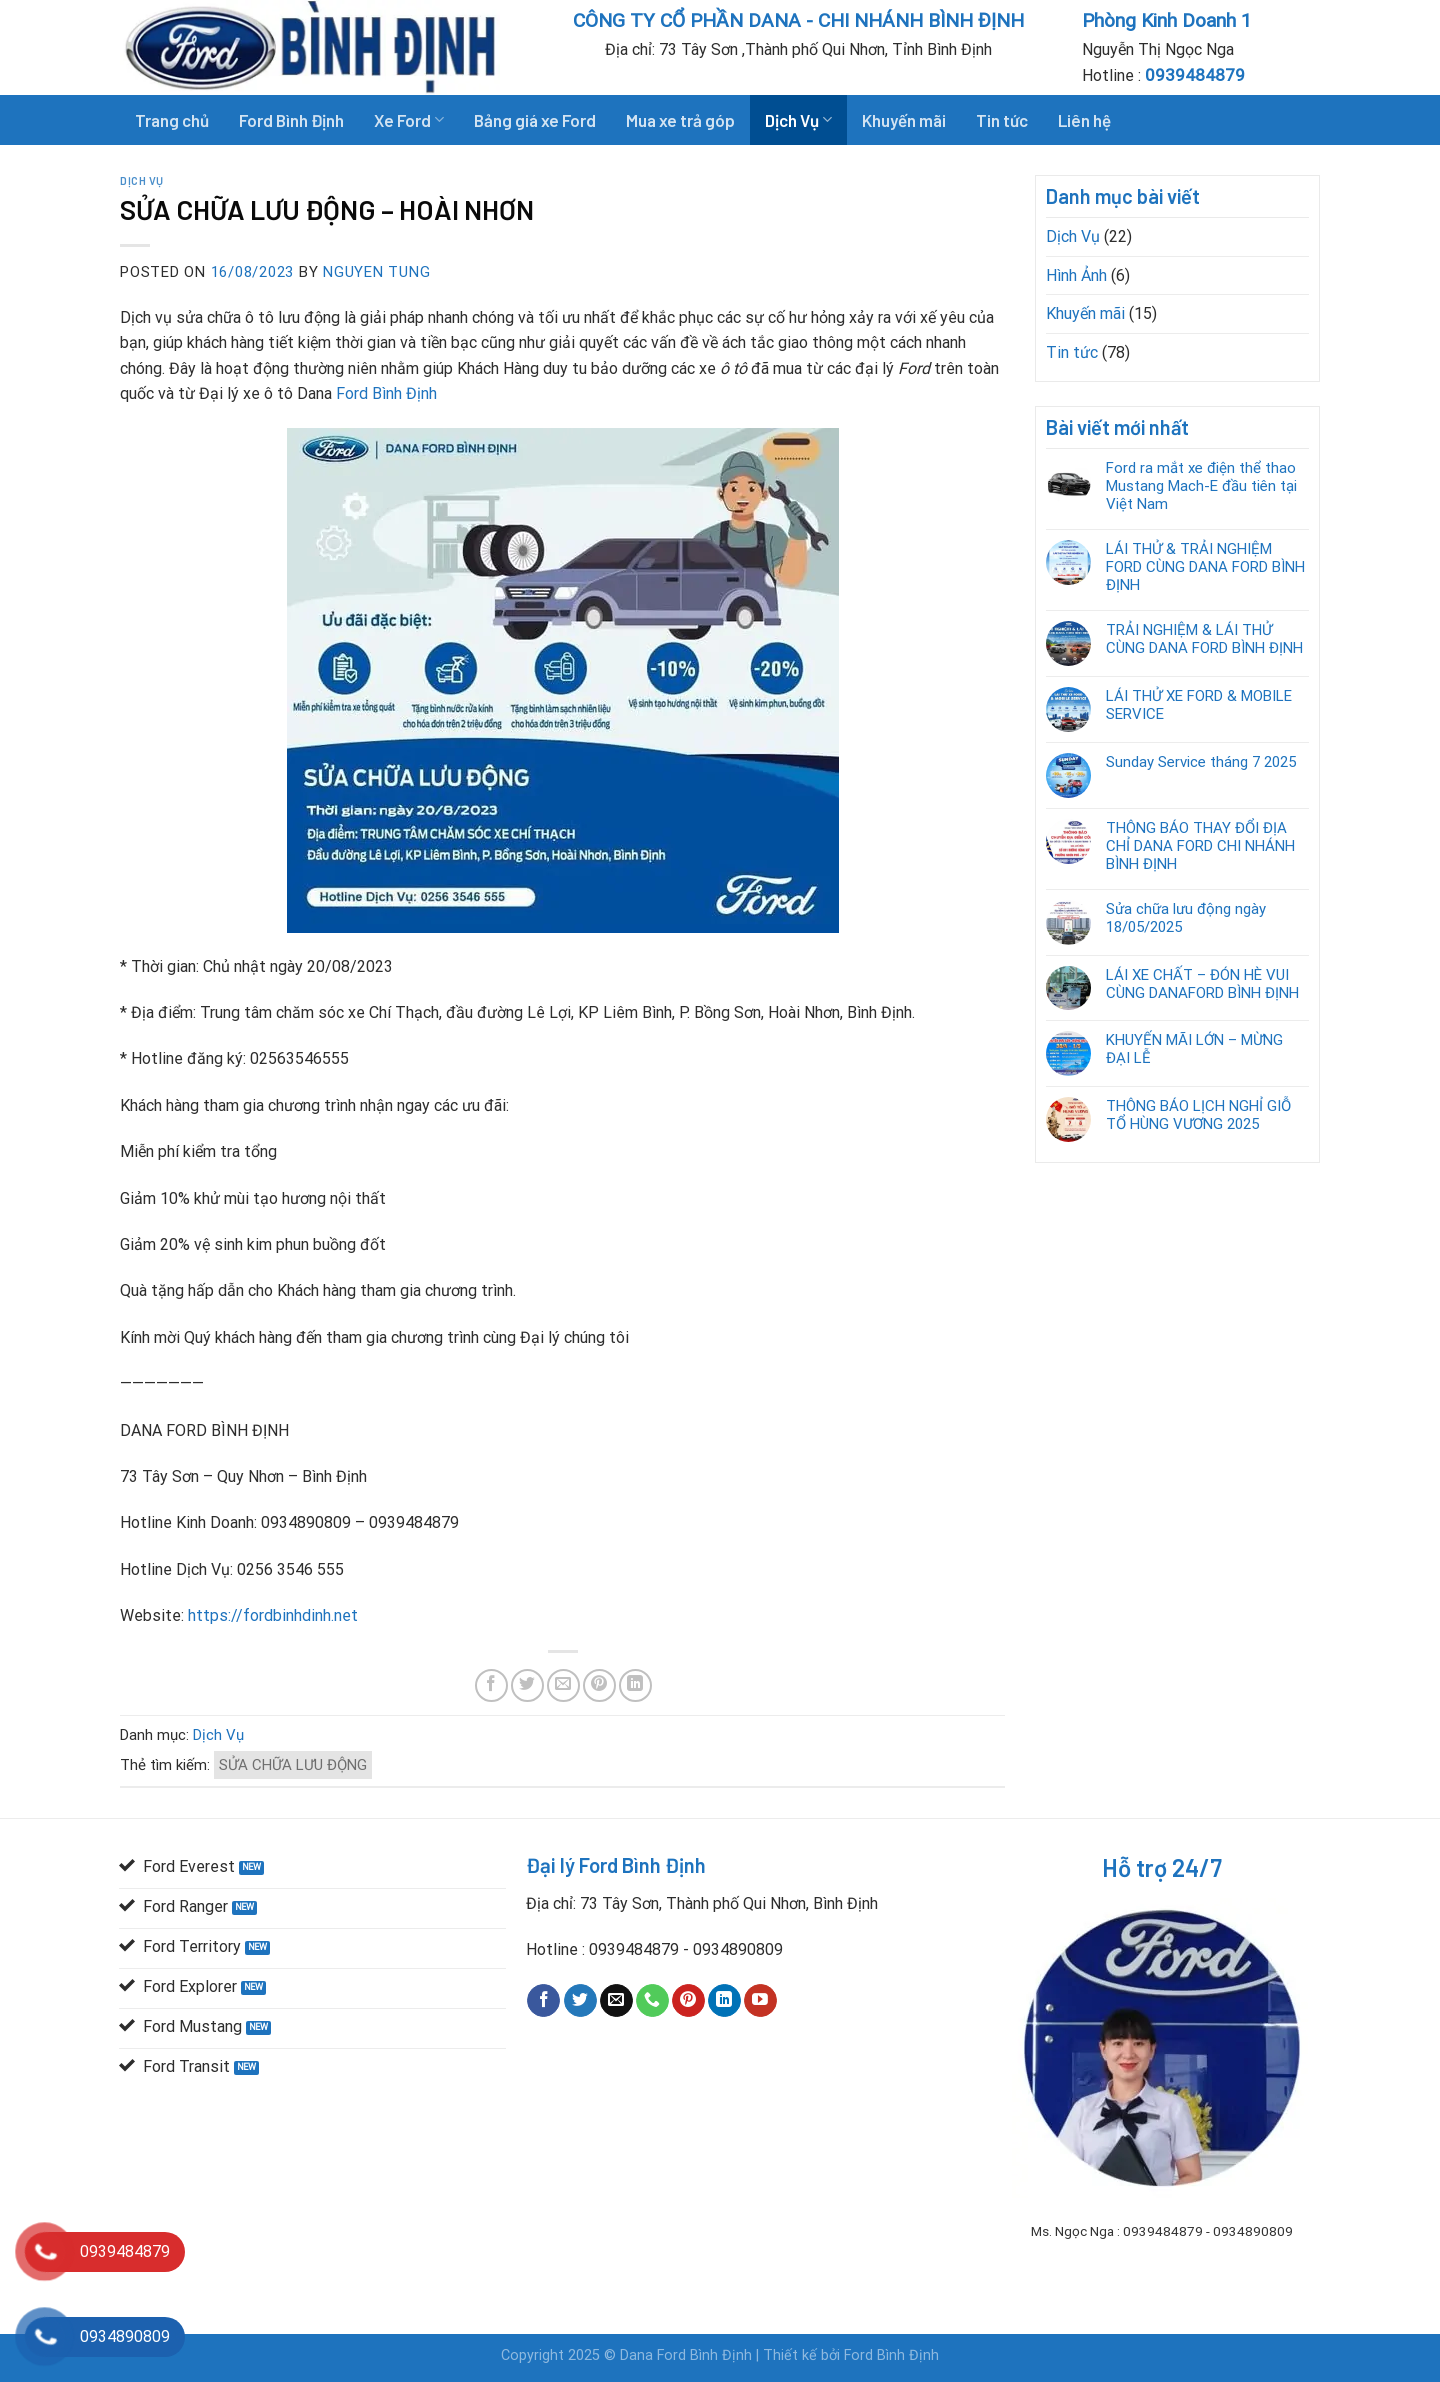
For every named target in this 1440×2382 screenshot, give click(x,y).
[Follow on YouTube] (760, 2001)
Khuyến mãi (904, 120)
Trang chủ (172, 120)
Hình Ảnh (1076, 275)
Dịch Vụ (798, 120)
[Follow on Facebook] (543, 2001)
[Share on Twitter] (527, 1685)
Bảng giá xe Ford (535, 120)
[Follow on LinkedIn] (724, 2001)
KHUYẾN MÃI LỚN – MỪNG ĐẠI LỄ (1194, 1049)
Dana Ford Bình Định (688, 2355)
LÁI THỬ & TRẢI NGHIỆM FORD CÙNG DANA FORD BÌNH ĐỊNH (1205, 567)
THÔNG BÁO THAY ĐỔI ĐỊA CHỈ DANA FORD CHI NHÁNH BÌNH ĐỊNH (1200, 846)
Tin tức (1002, 120)
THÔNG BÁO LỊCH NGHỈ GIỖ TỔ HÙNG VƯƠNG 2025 (1198, 1115)
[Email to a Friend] (563, 1685)
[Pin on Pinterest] (599, 1685)
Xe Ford (409, 120)
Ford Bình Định (291, 120)
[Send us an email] (616, 2001)
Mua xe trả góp (680, 120)
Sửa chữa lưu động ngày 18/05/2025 (1186, 918)
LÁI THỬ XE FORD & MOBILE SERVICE (1199, 705)
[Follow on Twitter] (580, 2001)
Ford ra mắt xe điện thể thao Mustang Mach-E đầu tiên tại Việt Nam (1201, 486)
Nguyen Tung (376, 272)
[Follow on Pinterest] (688, 2001)
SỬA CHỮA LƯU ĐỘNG (293, 1765)
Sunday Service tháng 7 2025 (1201, 762)
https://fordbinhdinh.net (273, 1615)
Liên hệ (1084, 120)
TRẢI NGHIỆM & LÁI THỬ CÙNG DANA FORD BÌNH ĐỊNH (1204, 639)
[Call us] (652, 2001)
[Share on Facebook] (491, 1685)
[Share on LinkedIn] (635, 1685)
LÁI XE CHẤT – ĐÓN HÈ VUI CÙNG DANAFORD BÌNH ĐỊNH (1202, 984)
